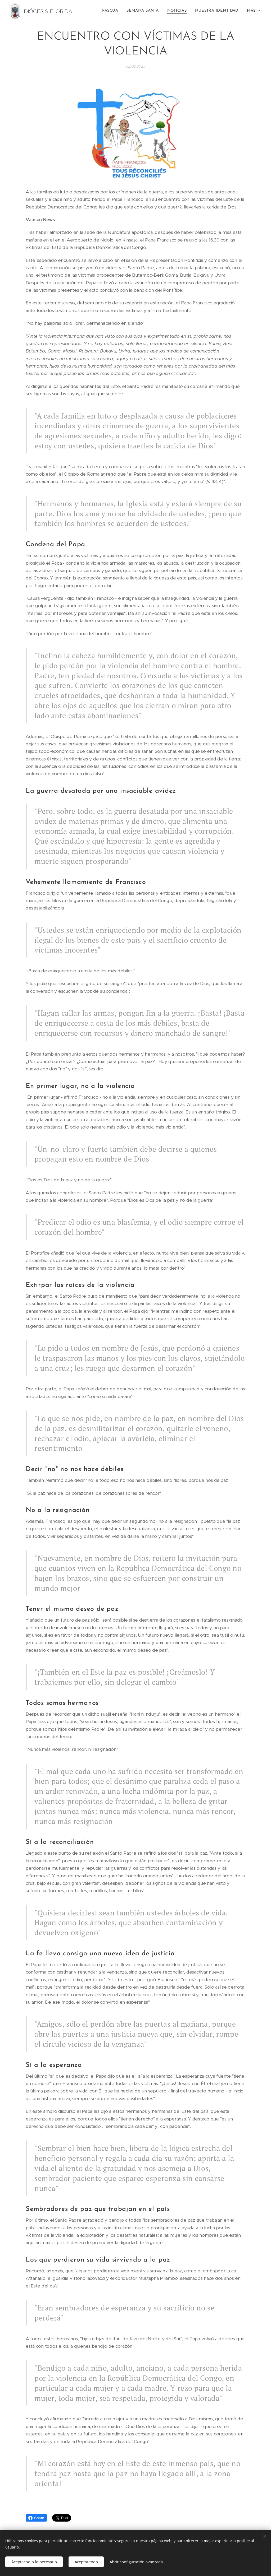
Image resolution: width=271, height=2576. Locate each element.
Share (36, 2518)
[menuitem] (112, 10)
